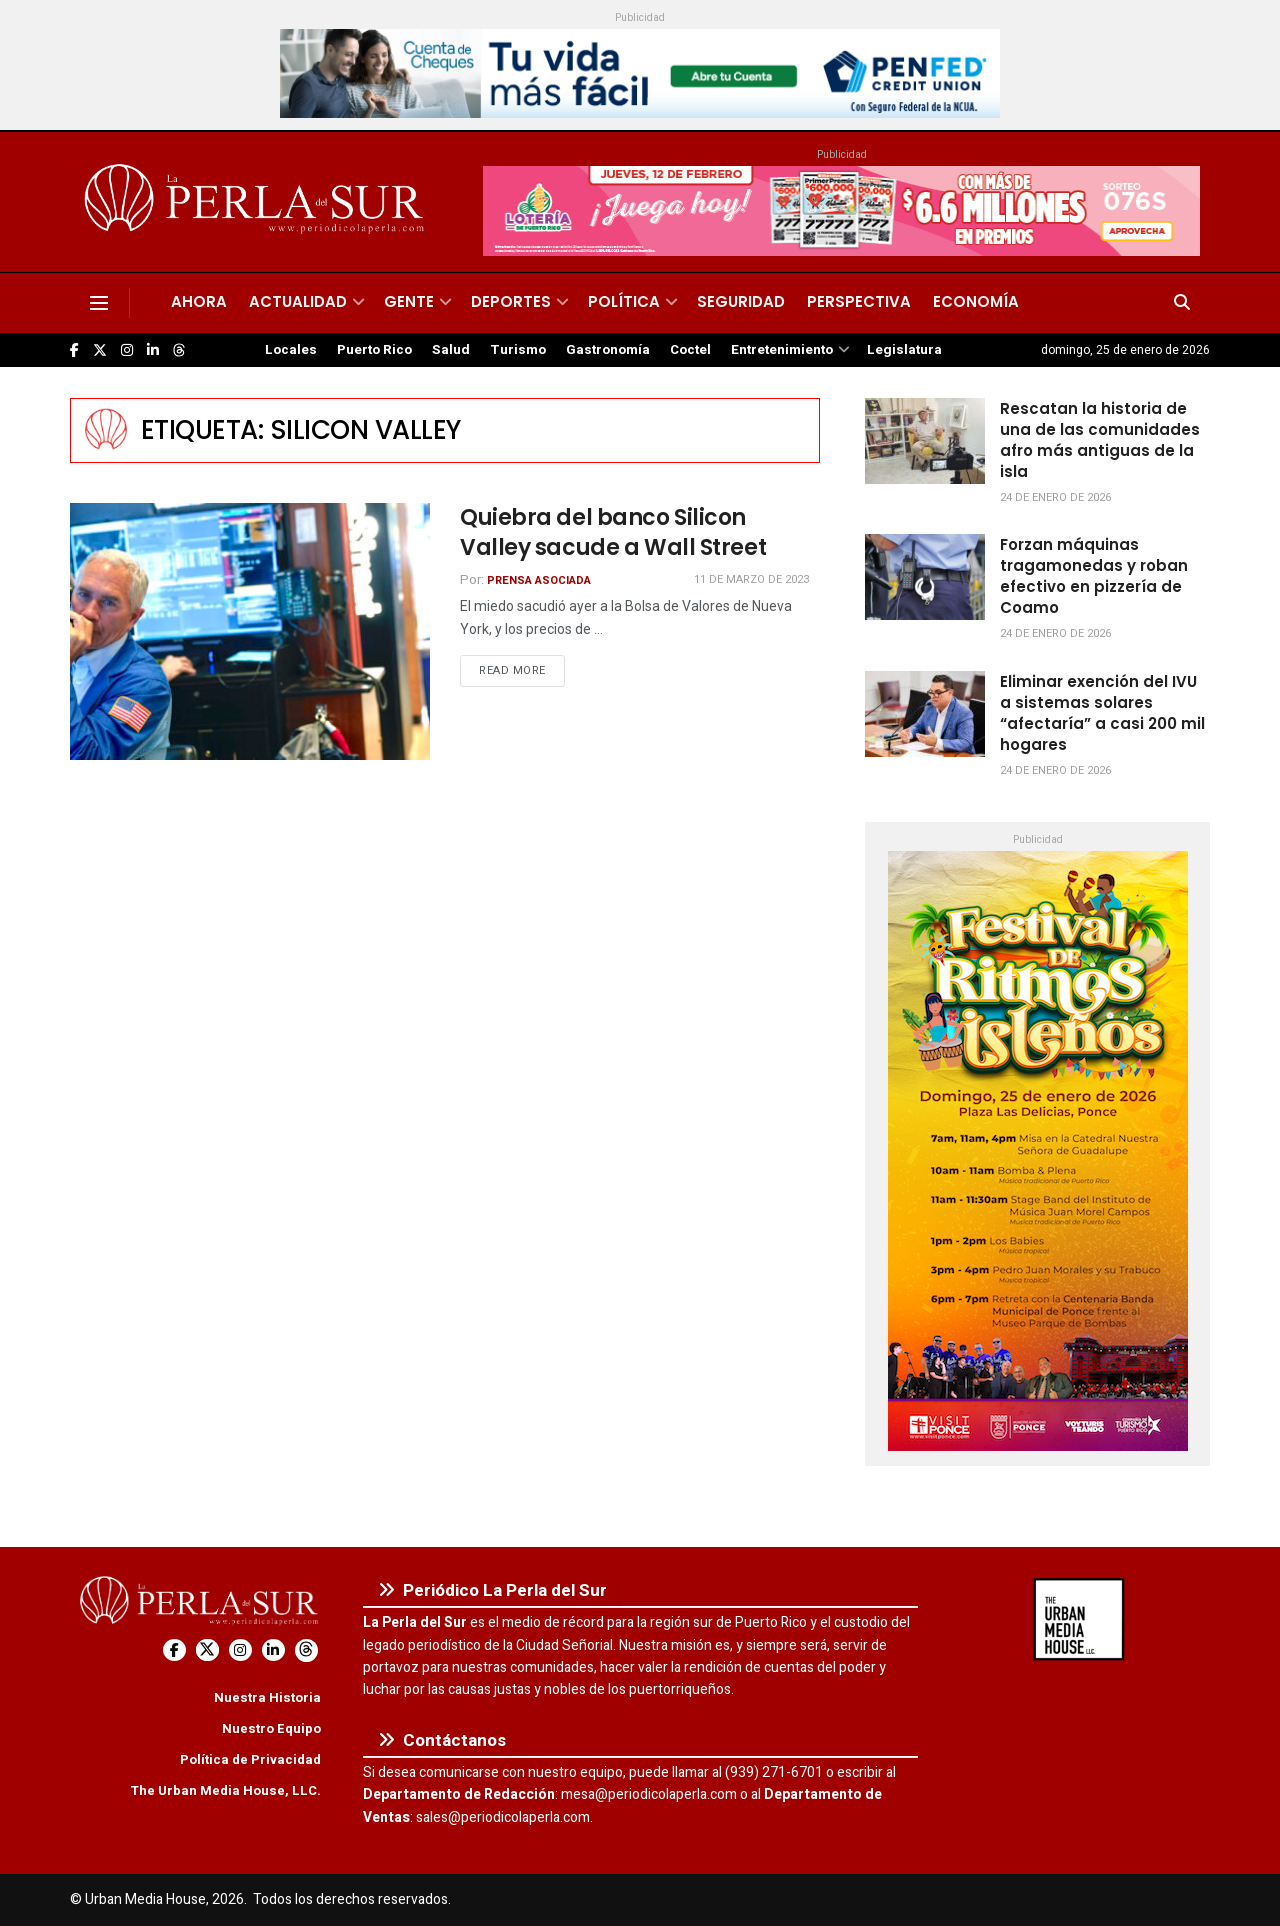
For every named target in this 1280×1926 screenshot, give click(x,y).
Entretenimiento (782, 350)
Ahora (199, 301)
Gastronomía (608, 350)
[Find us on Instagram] (127, 350)
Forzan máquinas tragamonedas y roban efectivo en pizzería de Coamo (1094, 576)
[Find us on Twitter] (100, 350)
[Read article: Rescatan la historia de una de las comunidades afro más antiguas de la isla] (925, 441)
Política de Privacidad (250, 1759)
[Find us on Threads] (179, 351)
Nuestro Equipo (271, 1728)
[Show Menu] (99, 303)
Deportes (511, 301)
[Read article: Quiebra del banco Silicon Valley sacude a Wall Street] (250, 631)
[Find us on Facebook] (74, 350)
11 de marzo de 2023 (751, 579)
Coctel (690, 350)
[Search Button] (1182, 303)
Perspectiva (859, 301)
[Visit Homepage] (257, 202)
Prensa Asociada (539, 580)
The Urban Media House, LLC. (225, 1790)
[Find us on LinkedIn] (153, 350)
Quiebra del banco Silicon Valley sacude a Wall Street (613, 533)
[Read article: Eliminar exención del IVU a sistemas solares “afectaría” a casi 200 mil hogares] (925, 714)
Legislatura (904, 350)
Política (624, 301)
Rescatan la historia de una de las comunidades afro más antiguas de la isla (1100, 440)
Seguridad (741, 301)
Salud (451, 350)
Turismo (518, 350)
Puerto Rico (374, 350)
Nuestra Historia (267, 1697)
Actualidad (298, 301)
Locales (291, 350)
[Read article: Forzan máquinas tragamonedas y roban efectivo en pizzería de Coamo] (925, 577)
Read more (522, 670)
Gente (409, 301)
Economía (976, 301)
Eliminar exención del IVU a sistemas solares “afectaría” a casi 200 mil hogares (1102, 713)
